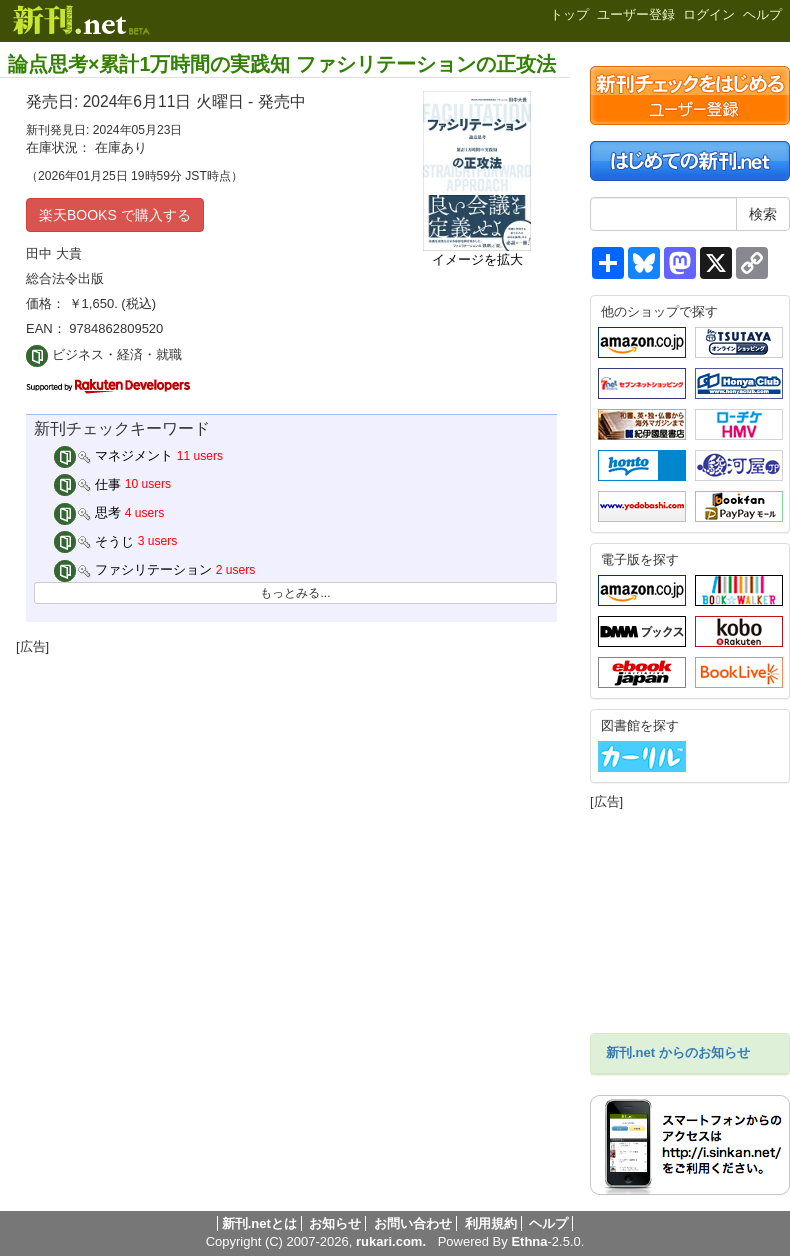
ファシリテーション (133, 569)
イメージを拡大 (477, 259)
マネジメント (114, 455)
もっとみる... (295, 593)
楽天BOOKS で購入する (115, 215)
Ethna (529, 1241)
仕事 (88, 484)
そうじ (94, 541)
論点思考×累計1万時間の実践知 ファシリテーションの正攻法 (282, 64)
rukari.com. (391, 1241)
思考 (88, 512)
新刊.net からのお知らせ (678, 1052)
